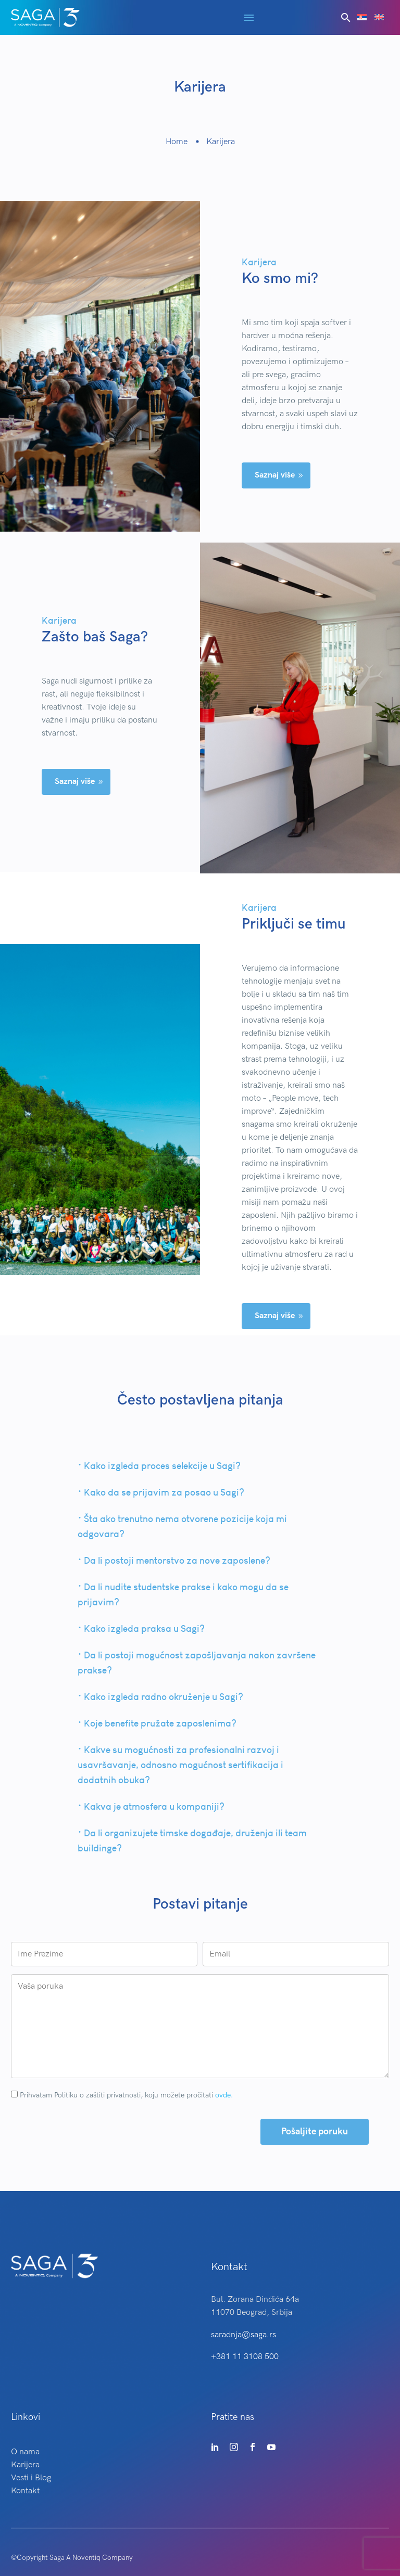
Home (177, 142)
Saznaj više (280, 477)
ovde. (224, 2091)
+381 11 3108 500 (245, 2353)
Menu (249, 18)
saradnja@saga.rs (243, 2331)
